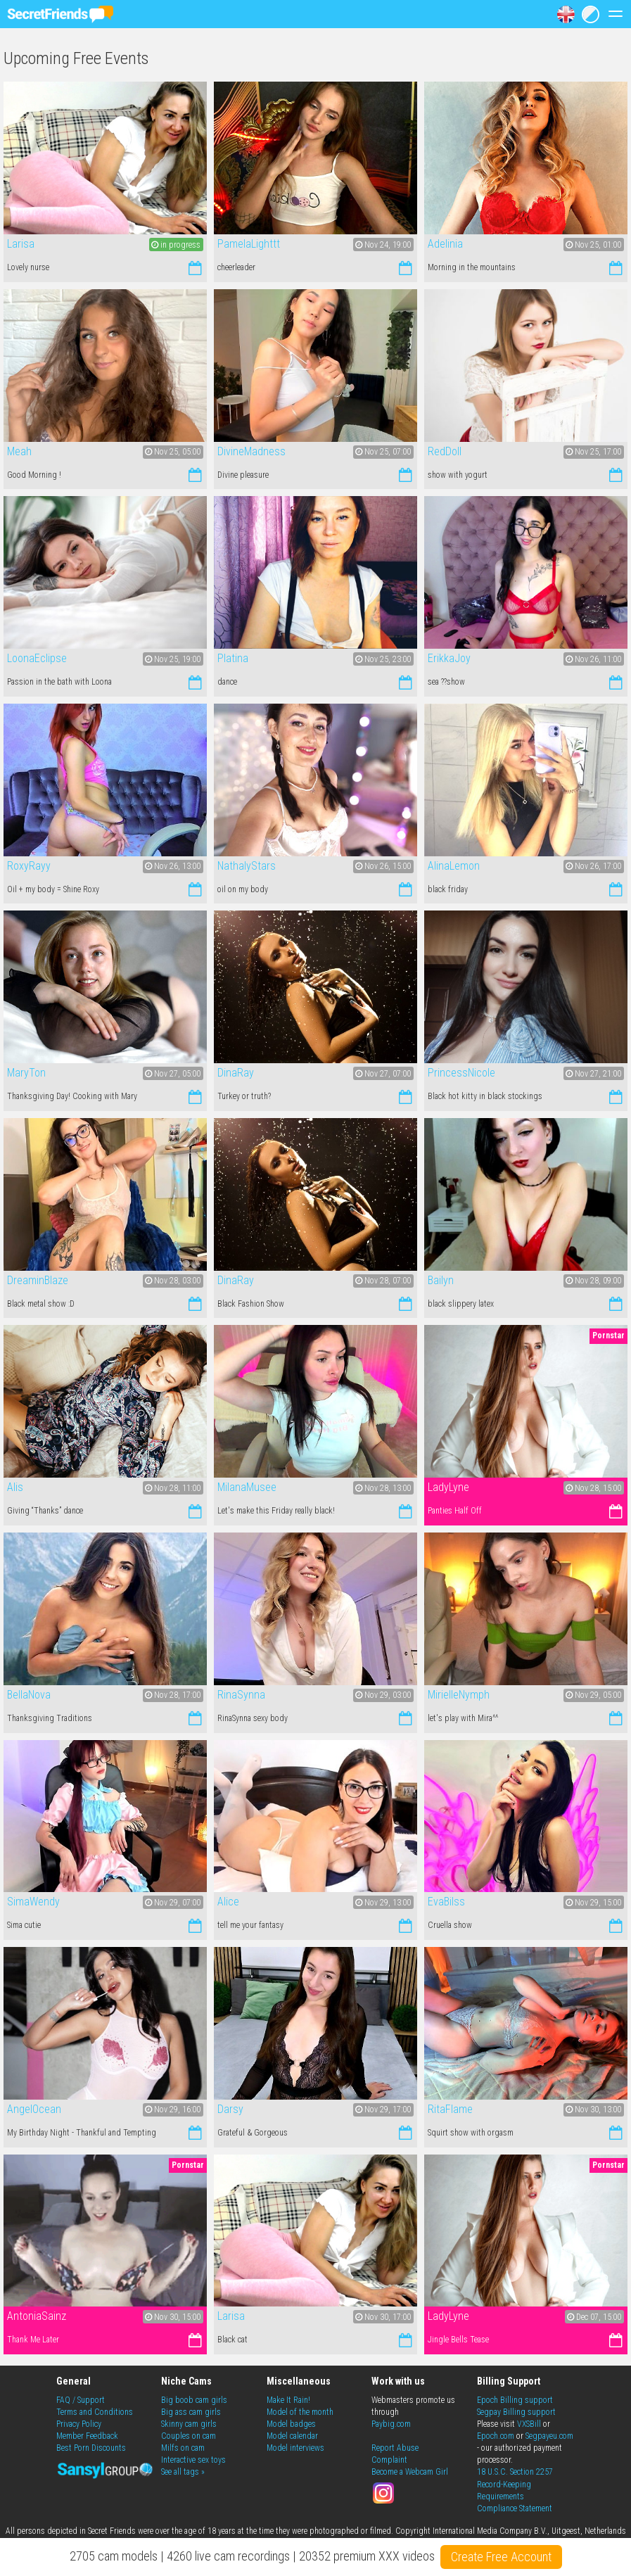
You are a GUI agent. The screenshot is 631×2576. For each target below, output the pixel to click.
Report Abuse (395, 2448)
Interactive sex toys (193, 2460)
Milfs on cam (183, 2448)
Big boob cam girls (194, 2400)
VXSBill (529, 2424)
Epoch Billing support (515, 2400)
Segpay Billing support (516, 2412)
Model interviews (295, 2448)
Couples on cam (188, 2436)
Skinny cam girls (189, 2424)
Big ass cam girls (191, 2412)
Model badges (291, 2424)
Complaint (389, 2460)
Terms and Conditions (94, 2412)
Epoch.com (495, 2436)
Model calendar (292, 2436)
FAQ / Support (80, 2400)
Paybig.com (391, 2424)
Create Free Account (501, 2556)
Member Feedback (87, 2436)
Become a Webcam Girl (409, 2472)
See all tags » (183, 2472)
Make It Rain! (288, 2400)
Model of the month (300, 2412)
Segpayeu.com (549, 2436)
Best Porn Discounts (91, 2448)
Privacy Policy (78, 2424)
